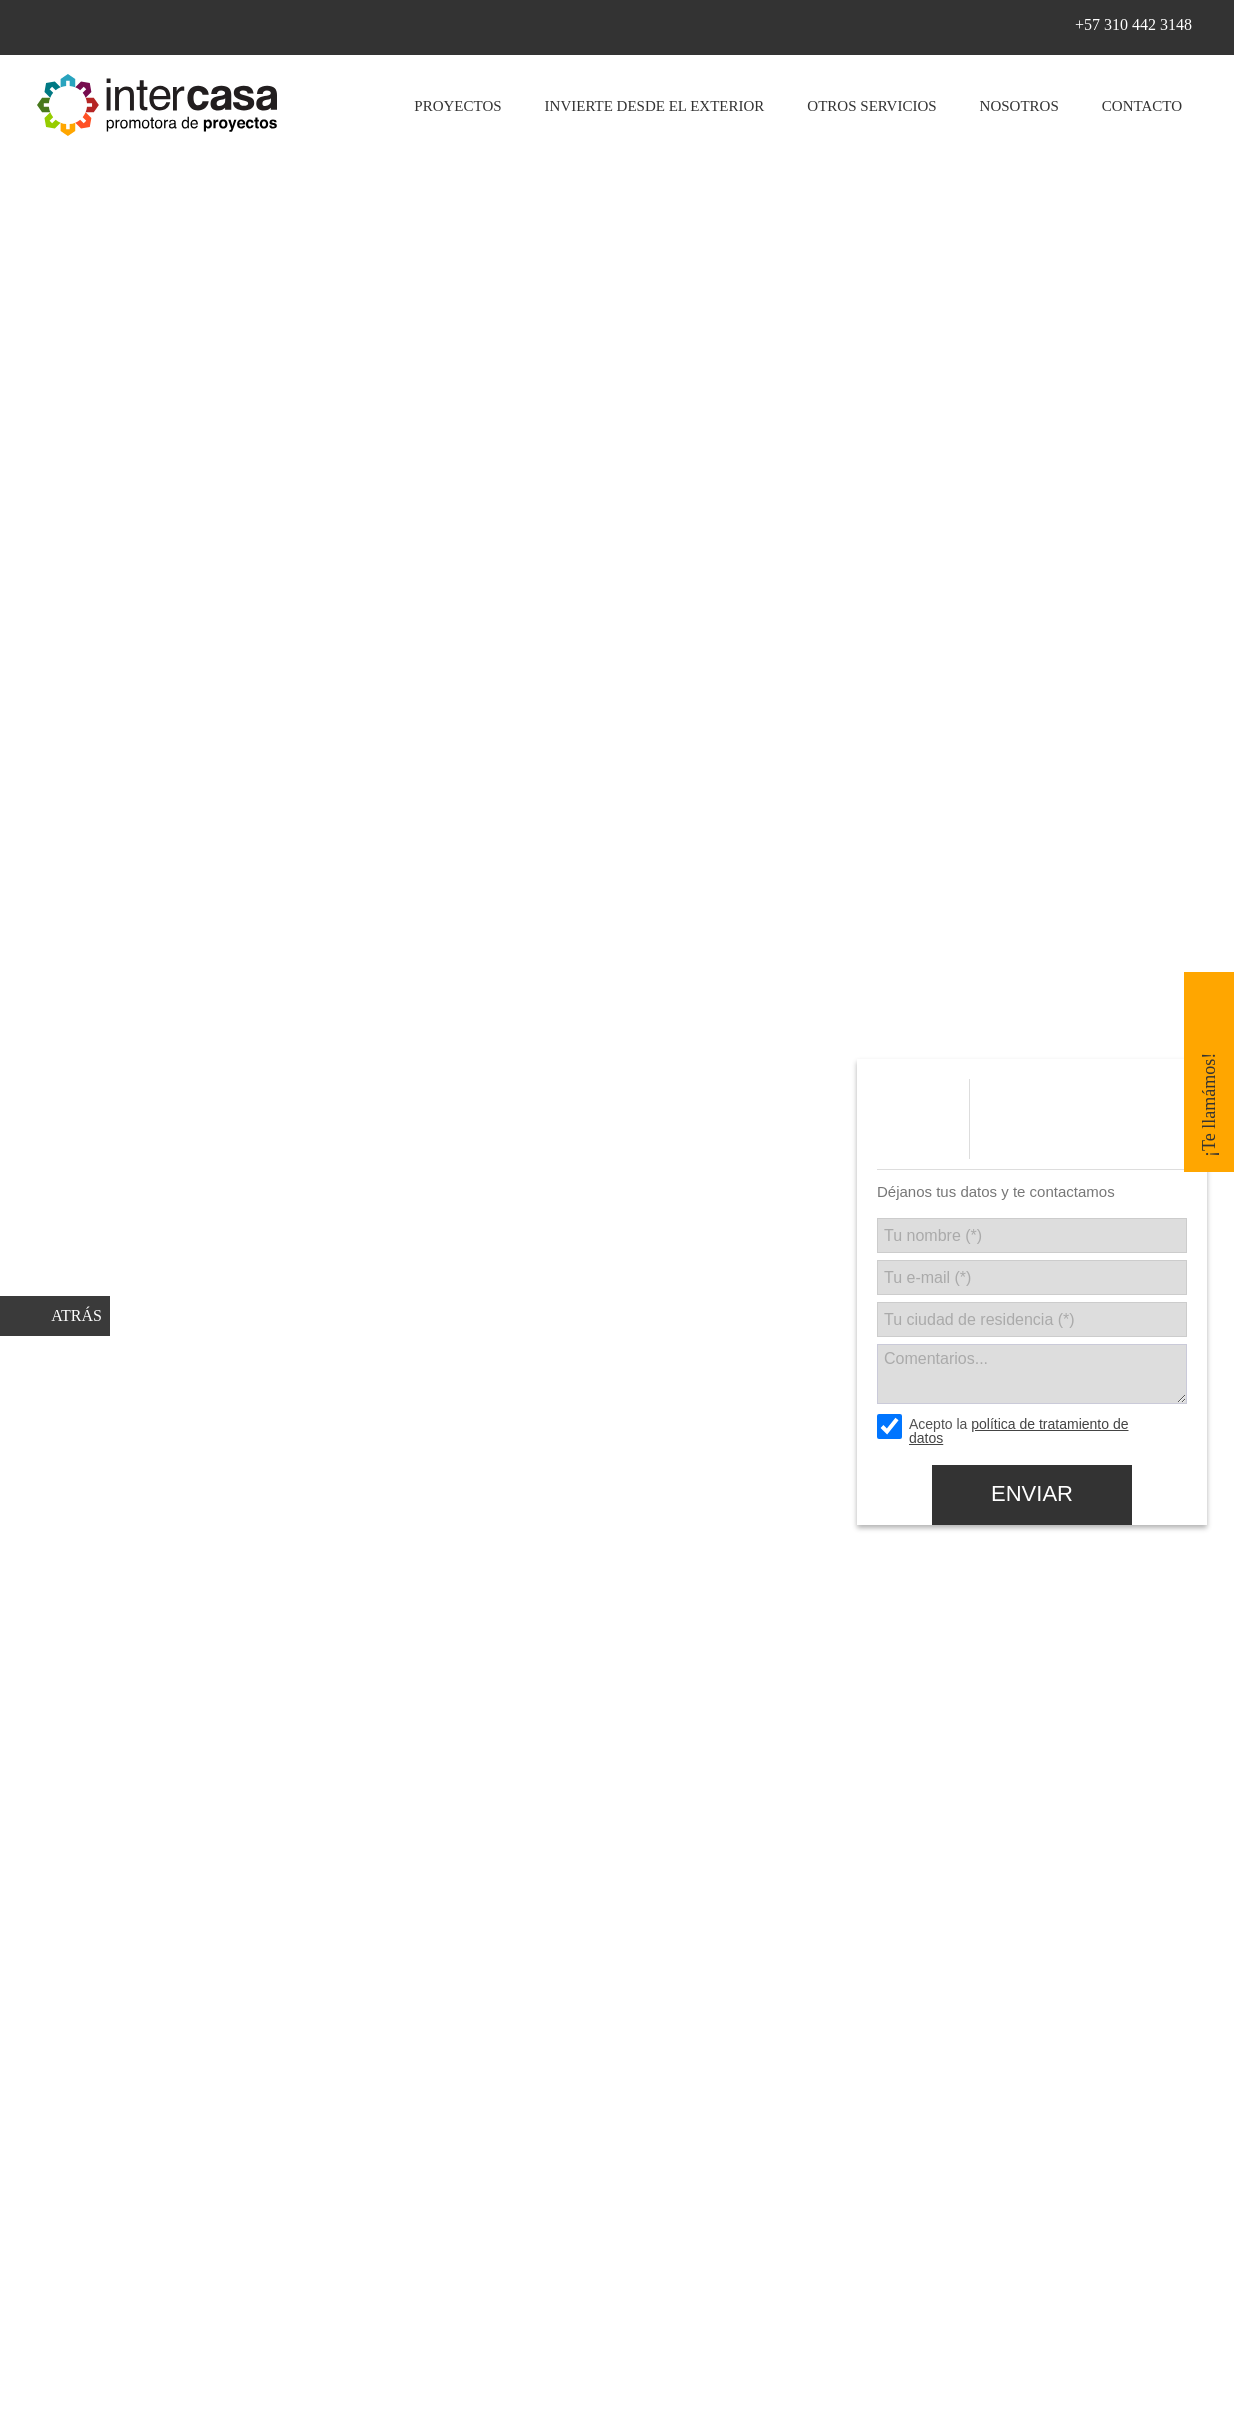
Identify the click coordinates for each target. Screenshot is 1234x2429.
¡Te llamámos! (1209, 1104)
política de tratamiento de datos (1018, 1431)
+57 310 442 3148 (1133, 25)
